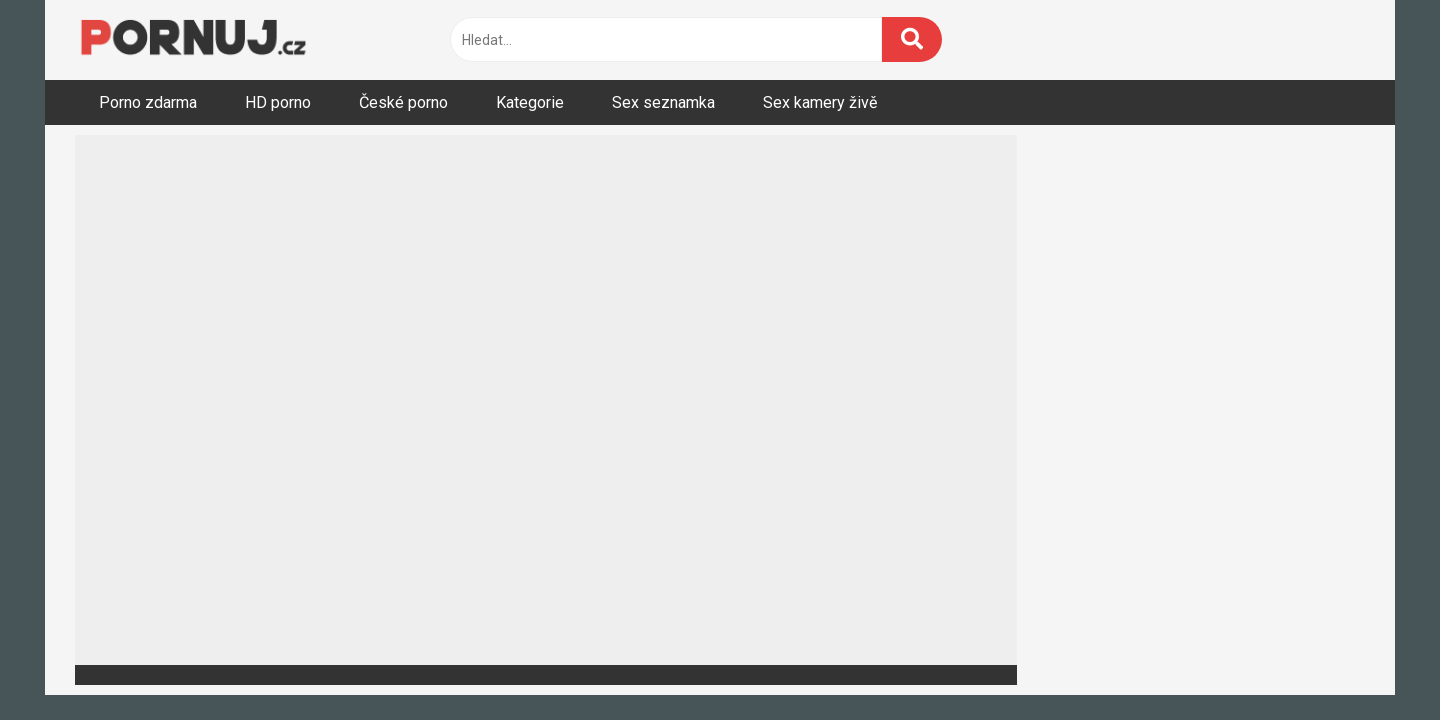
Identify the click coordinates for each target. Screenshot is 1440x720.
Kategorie (530, 102)
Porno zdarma (148, 102)
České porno (403, 102)
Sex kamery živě (820, 102)
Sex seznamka (663, 102)
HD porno (278, 102)
